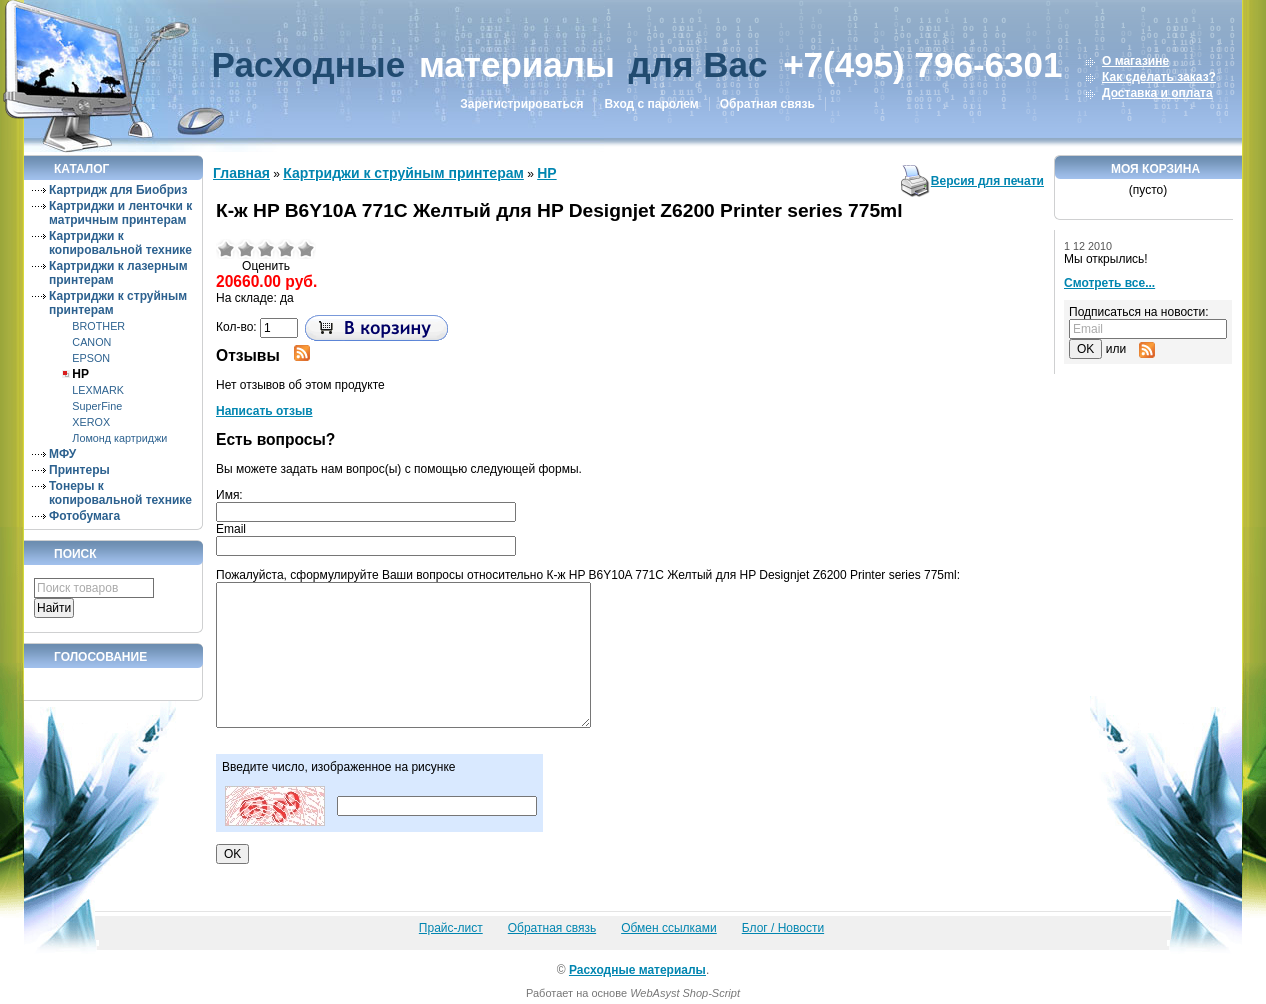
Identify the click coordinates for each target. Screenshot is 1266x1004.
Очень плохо (226, 249)
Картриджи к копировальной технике (120, 243)
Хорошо (286, 249)
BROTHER (98, 326)
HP (80, 374)
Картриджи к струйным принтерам (403, 173)
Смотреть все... (1109, 283)
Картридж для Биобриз (118, 190)
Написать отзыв (264, 411)
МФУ (62, 454)
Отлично (306, 249)
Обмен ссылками (669, 928)
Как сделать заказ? (1159, 77)
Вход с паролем (652, 104)
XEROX (91, 422)
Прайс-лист (451, 928)
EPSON (91, 358)
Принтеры (79, 470)
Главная (241, 173)
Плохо (246, 249)
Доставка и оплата (1157, 93)
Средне (266, 249)
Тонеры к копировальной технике (120, 493)
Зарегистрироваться (521, 104)
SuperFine (97, 406)
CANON (91, 342)
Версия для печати (987, 181)
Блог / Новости (783, 928)
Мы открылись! (1106, 259)
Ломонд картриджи (119, 438)
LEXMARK (98, 390)
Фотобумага (84, 516)
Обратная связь (767, 104)
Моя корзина (1155, 169)
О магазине (1135, 61)
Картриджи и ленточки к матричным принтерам (120, 213)
